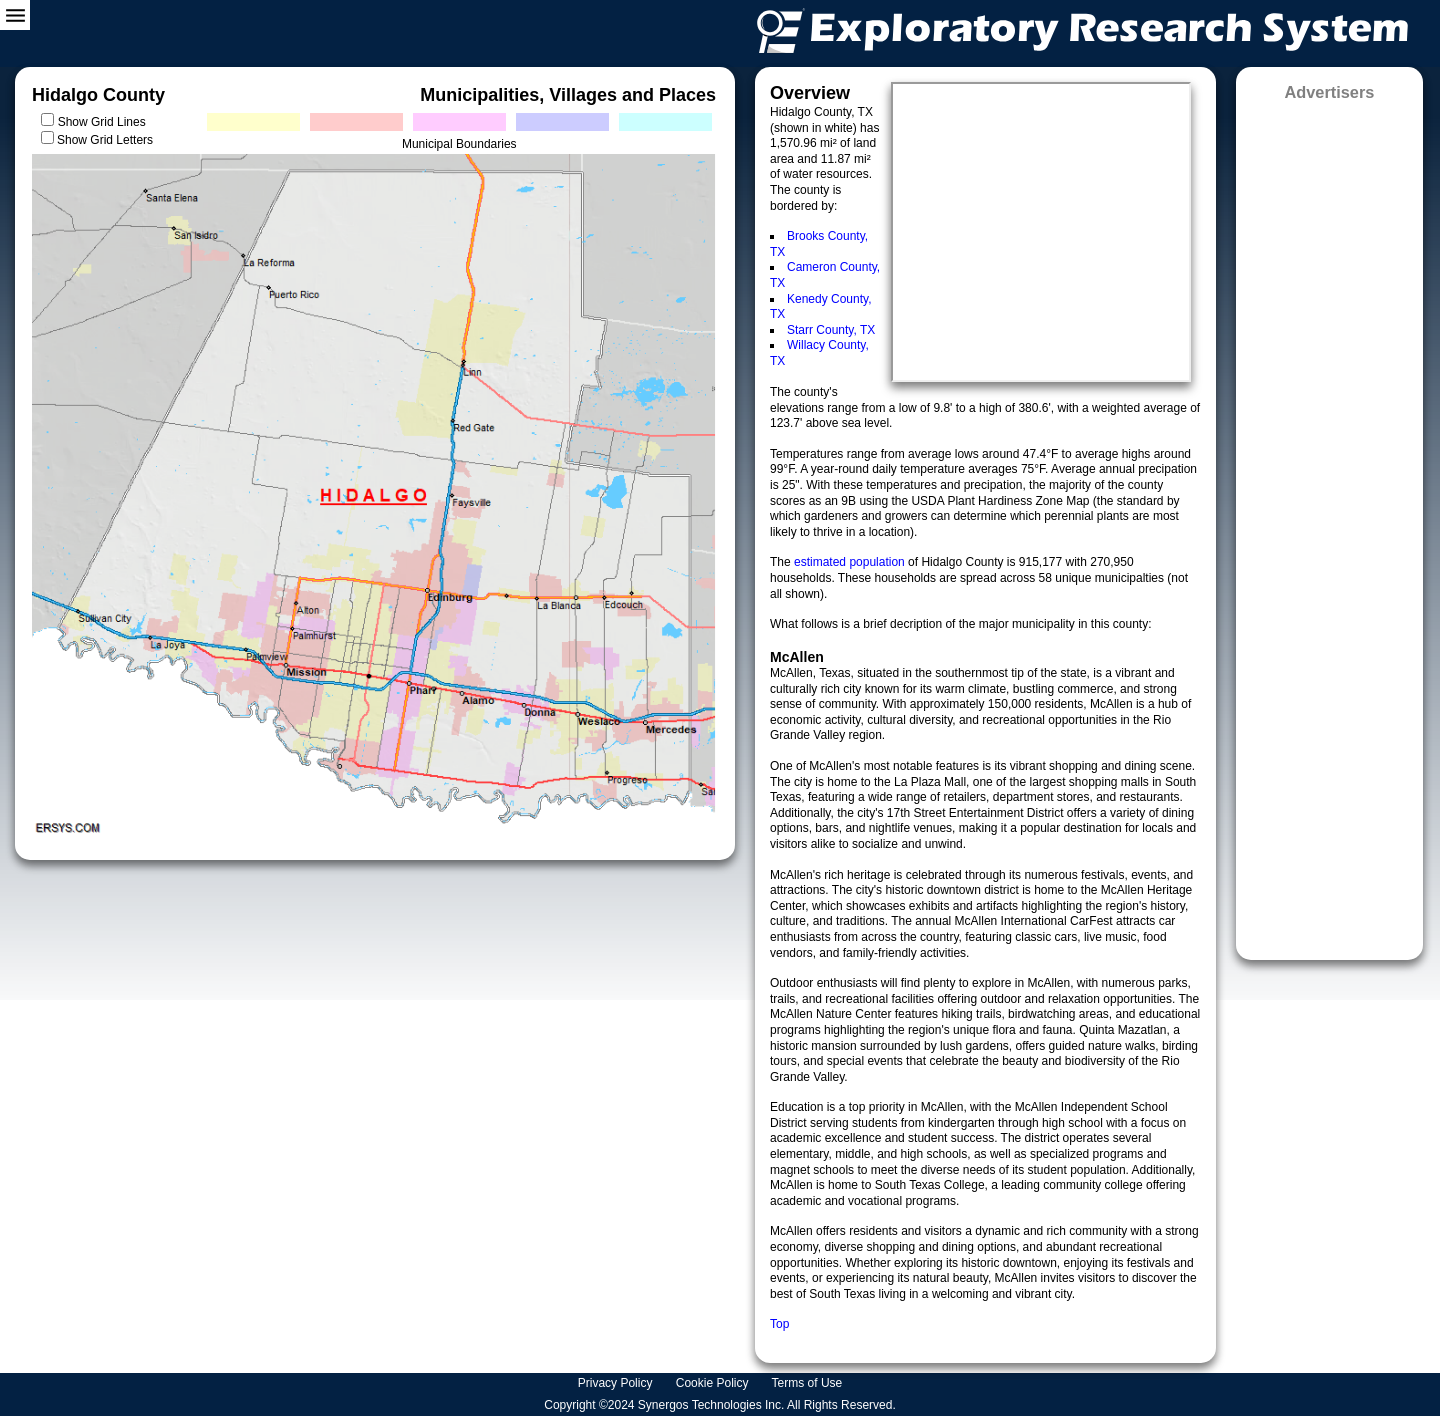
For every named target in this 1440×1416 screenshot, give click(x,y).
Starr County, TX (831, 330)
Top (779, 1324)
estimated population (851, 562)
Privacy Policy (617, 1383)
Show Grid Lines (105, 122)
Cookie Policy (714, 1383)
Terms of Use (809, 1383)
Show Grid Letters (105, 140)
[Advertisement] (1329, 524)
